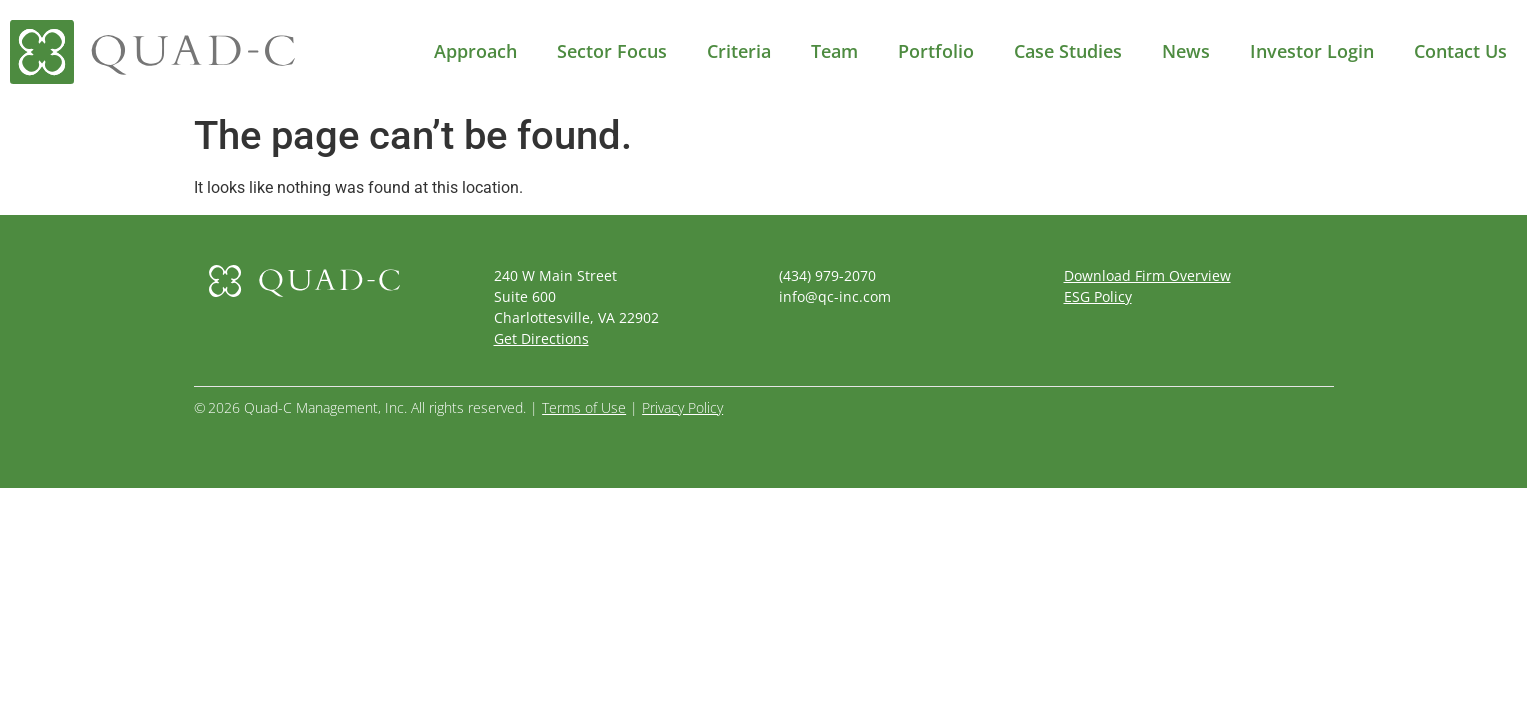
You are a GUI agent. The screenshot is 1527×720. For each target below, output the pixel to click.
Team (834, 51)
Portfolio (936, 51)
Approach (475, 51)
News (1186, 51)
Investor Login (1312, 51)
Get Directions (541, 338)
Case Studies (1068, 51)
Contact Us (1460, 51)
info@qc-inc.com (835, 296)
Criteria (739, 51)
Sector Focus (612, 51)
